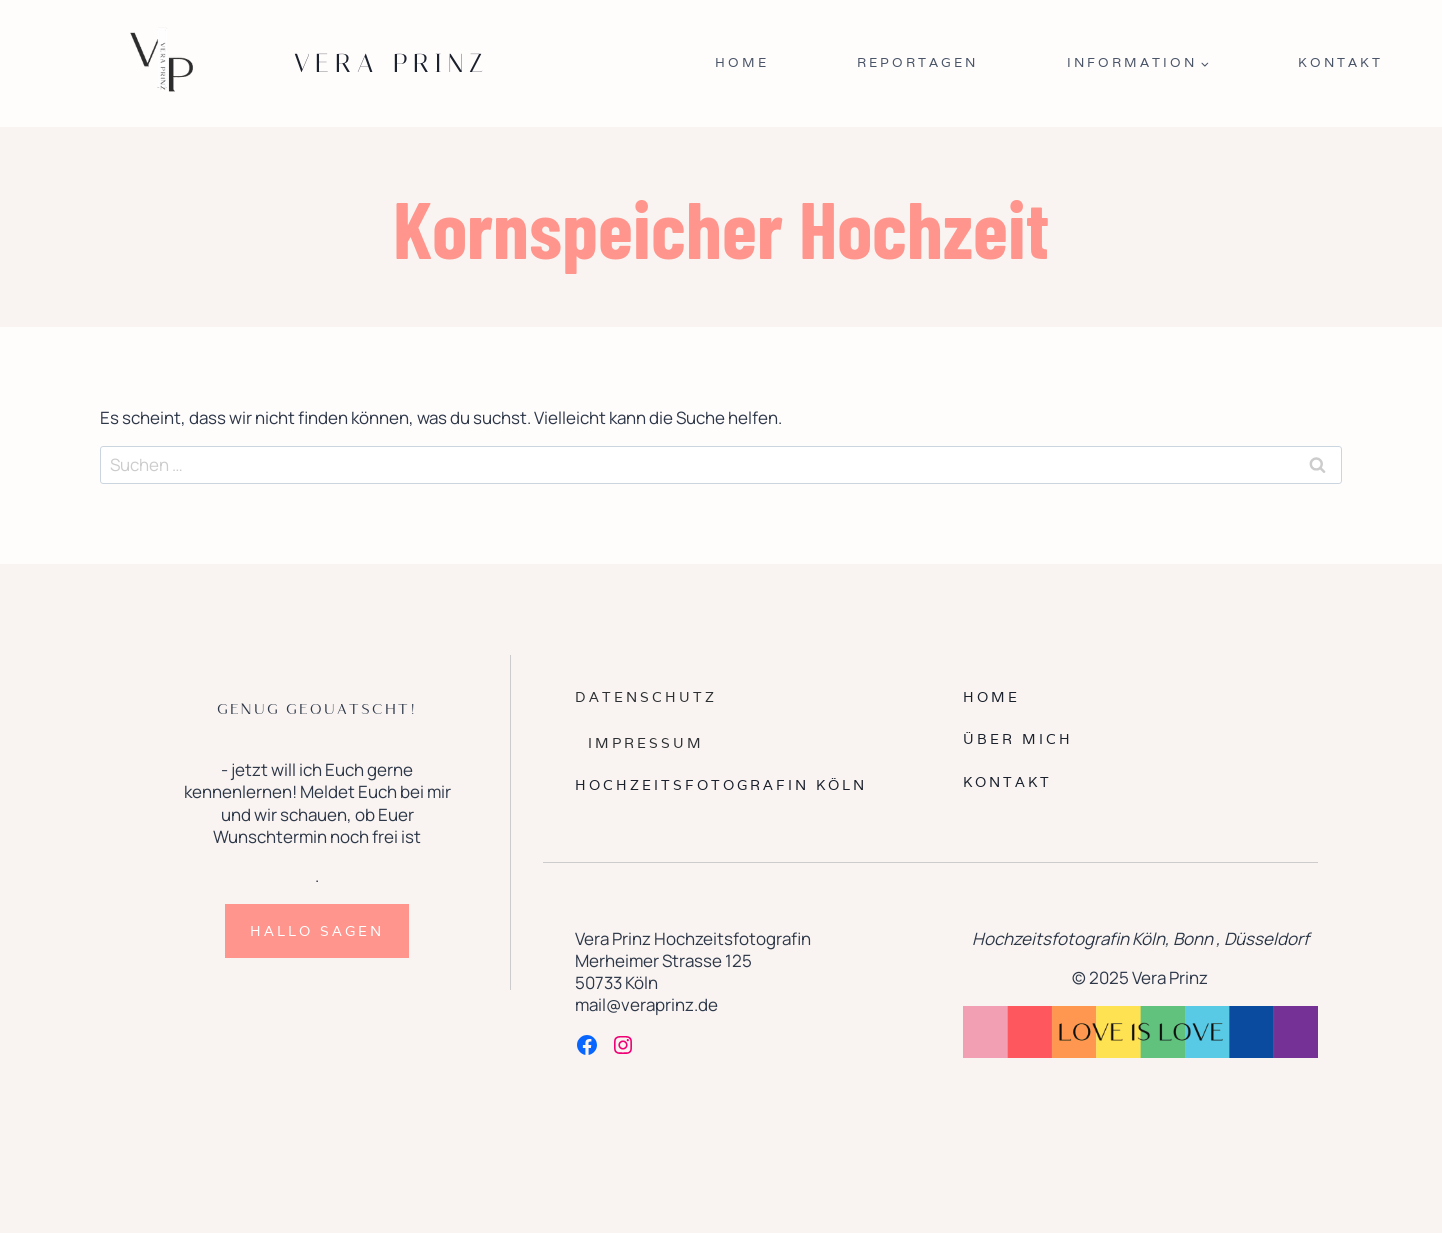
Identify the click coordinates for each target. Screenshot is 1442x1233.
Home (742, 62)
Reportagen (917, 62)
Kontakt (1340, 62)
